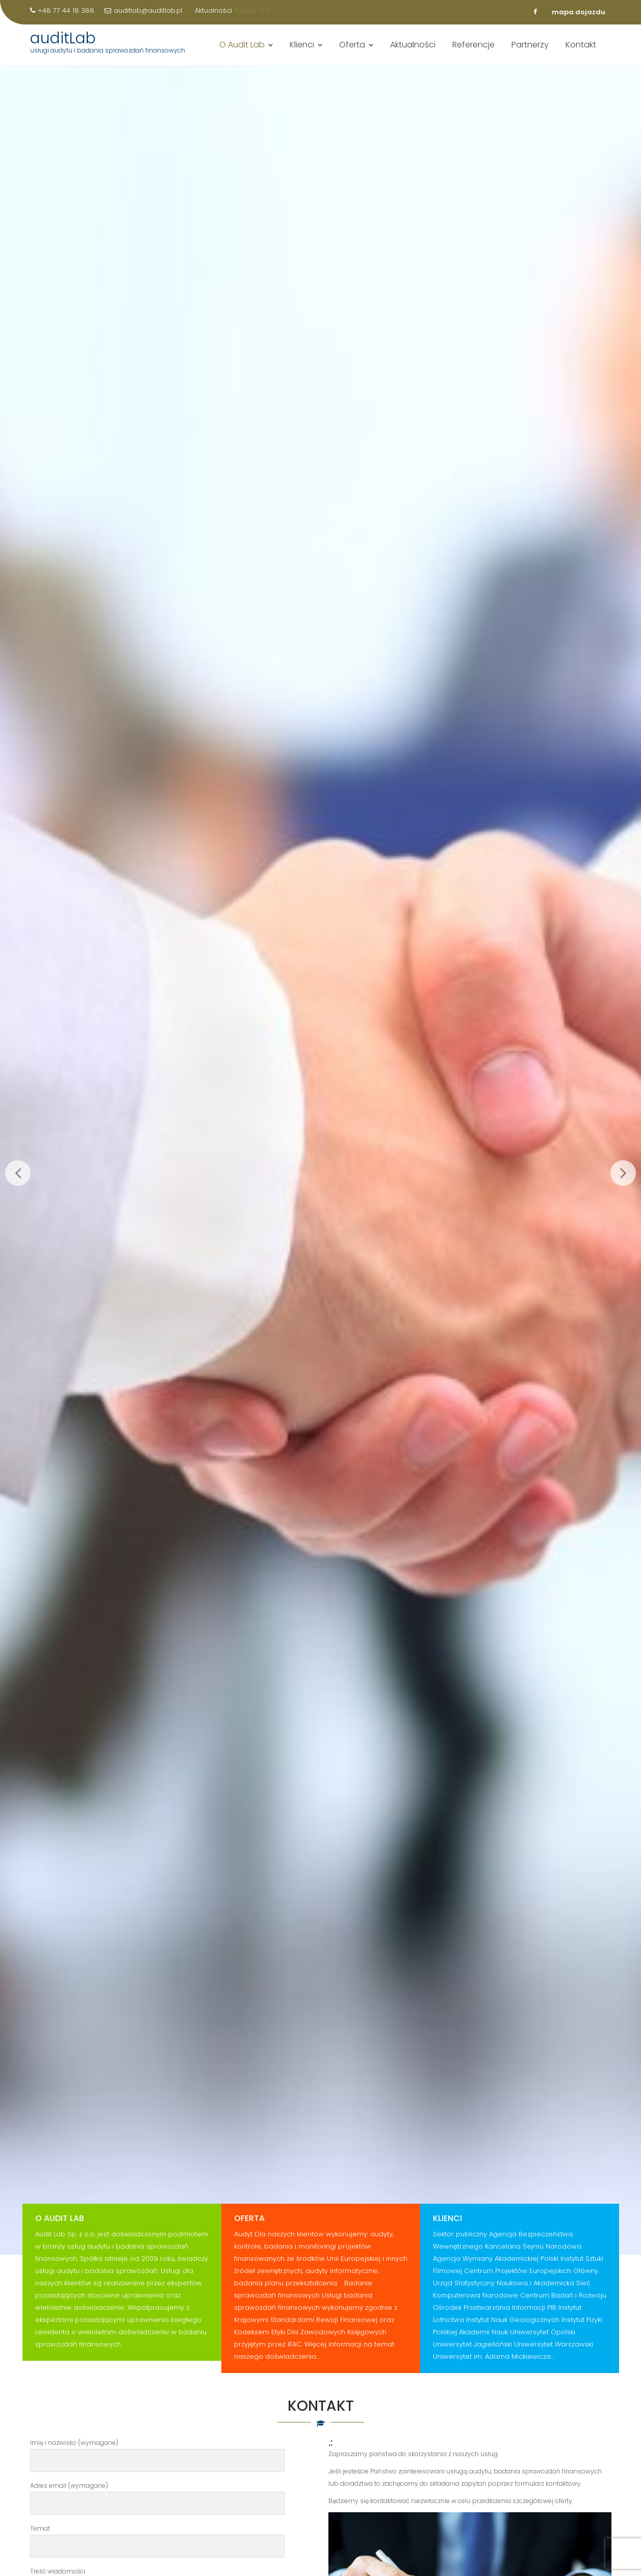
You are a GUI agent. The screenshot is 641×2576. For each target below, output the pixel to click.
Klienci (302, 52)
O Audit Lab (242, 52)
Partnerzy (530, 52)
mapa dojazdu (578, 12)
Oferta (352, 52)
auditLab (63, 45)
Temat (157, 2537)
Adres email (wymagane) (157, 2494)
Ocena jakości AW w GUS (111, 23)
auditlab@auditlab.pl (144, 10)
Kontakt (581, 52)
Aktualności (412, 52)
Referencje (473, 52)
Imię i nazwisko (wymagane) (157, 2451)
